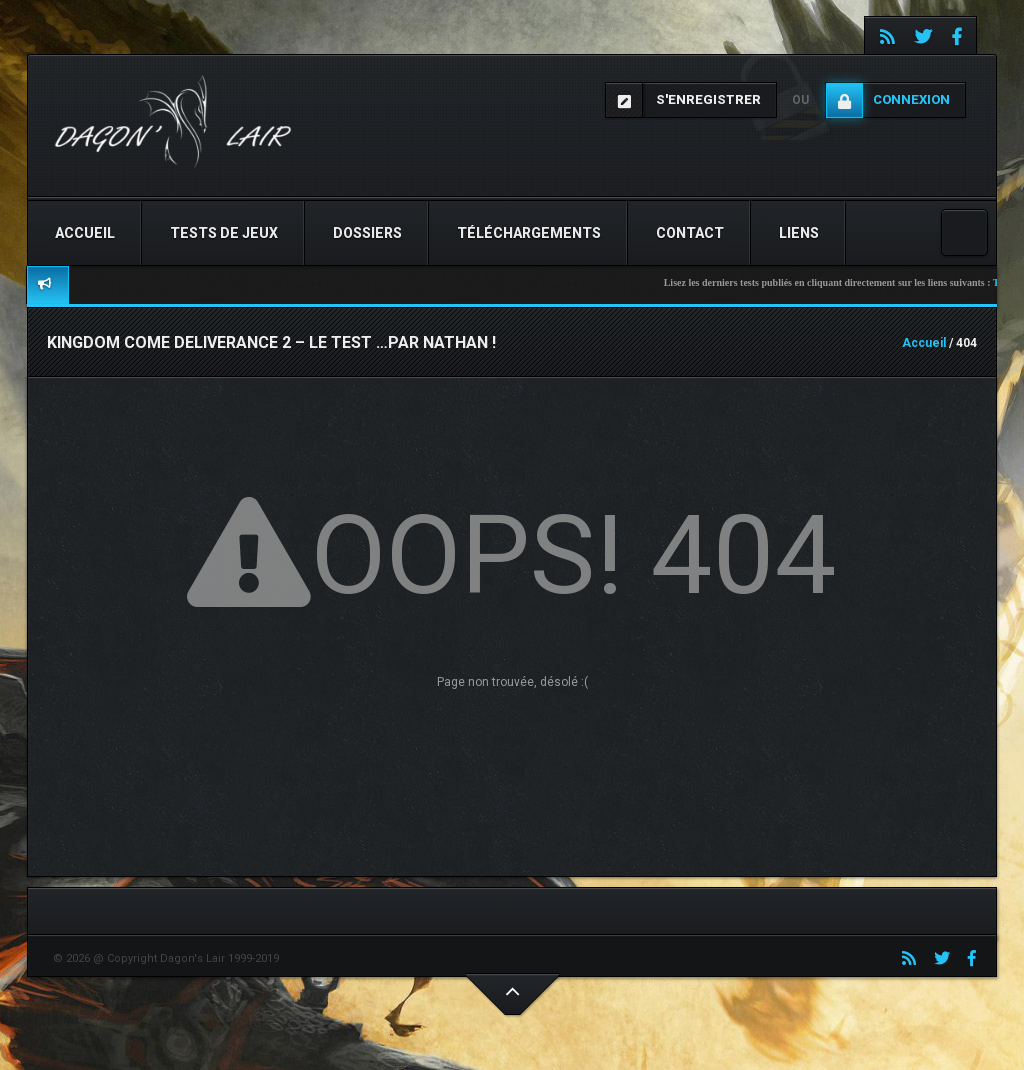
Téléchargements (529, 233)
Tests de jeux (224, 233)
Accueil (85, 233)
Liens (799, 233)
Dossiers (367, 233)
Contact (690, 233)
